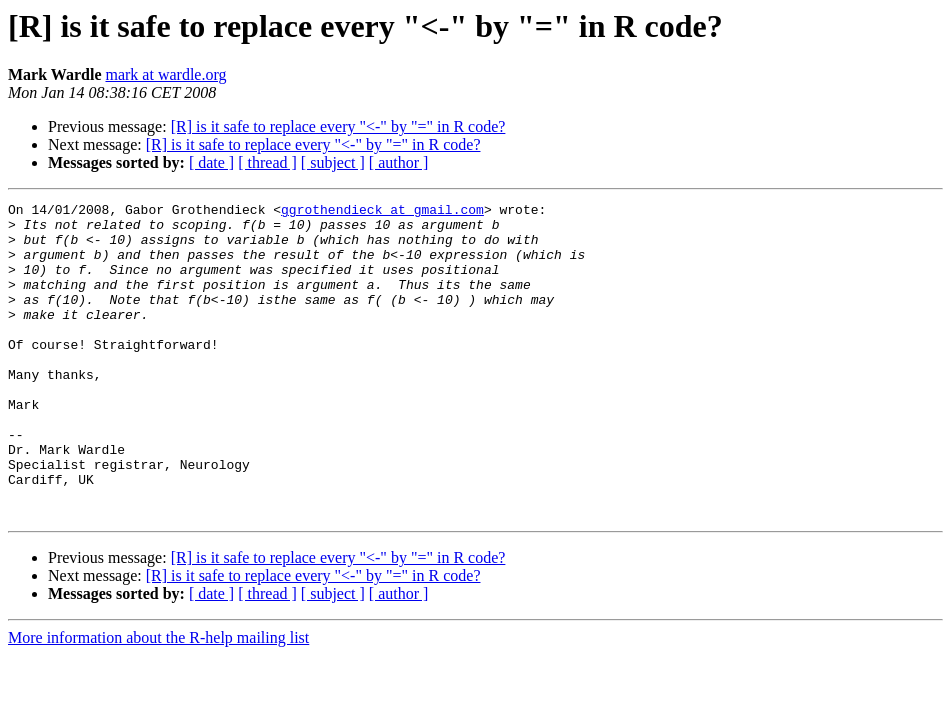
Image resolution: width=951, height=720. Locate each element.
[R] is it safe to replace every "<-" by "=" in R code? (338, 126)
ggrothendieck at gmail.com (382, 212)
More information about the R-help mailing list (158, 700)
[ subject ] (333, 162)
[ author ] (399, 162)
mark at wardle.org (165, 74)
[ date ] (211, 162)
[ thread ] (267, 162)
